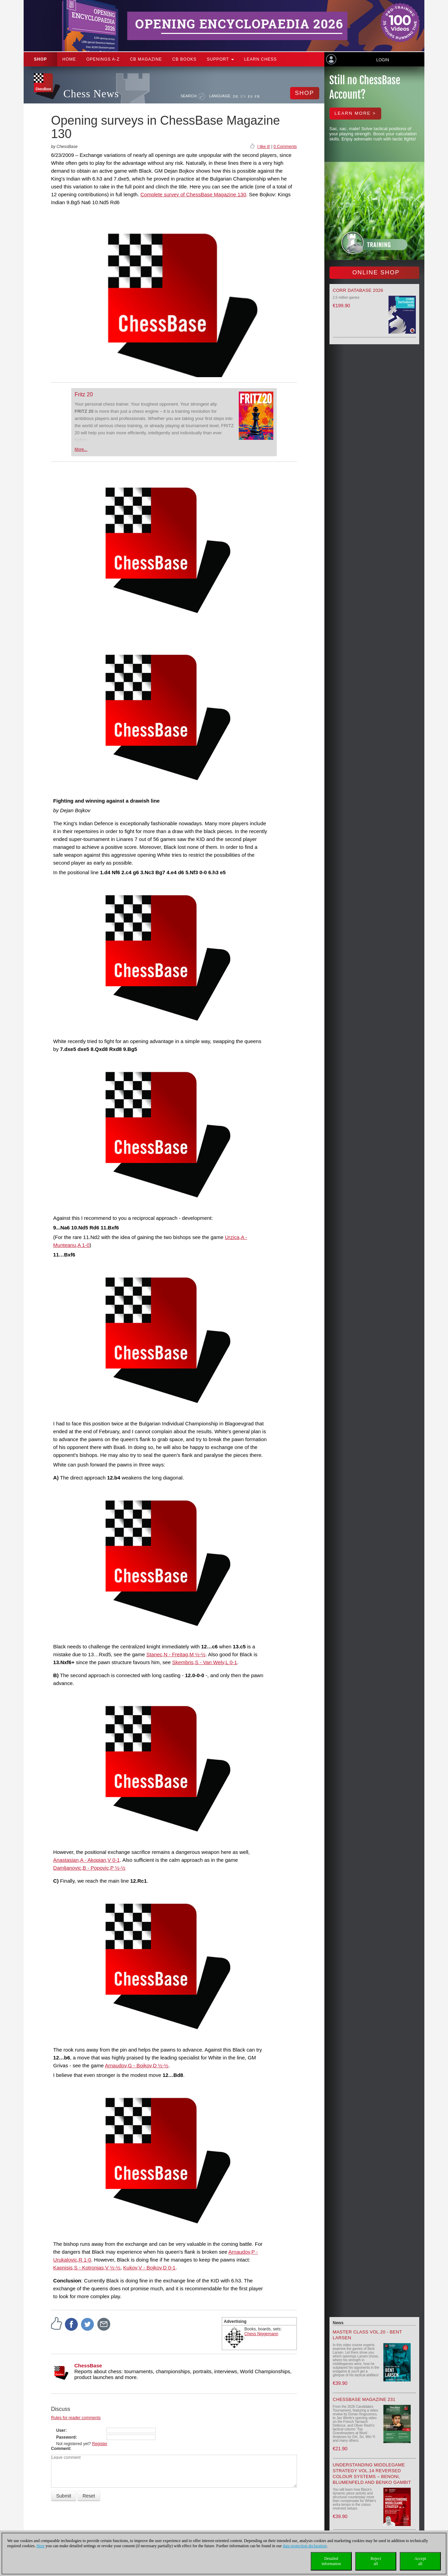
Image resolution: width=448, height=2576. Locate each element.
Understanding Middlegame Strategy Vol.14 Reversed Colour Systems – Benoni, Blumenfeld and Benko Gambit (372, 2473)
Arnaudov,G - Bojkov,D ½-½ (136, 2065)
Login (382, 60)
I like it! (263, 146)
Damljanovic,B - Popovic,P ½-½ (89, 1868)
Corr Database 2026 (358, 290)
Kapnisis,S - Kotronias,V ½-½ (86, 2267)
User (60, 2430)
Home (69, 59)
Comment (60, 2448)
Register (100, 2443)
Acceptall (420, 2561)
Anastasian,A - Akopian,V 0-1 (86, 1860)
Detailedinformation (331, 2561)
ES (250, 96)
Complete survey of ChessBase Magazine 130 (193, 194)
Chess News (91, 94)
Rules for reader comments (76, 2417)
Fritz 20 (84, 394)
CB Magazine (146, 59)
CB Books (184, 59)
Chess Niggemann (261, 2333)
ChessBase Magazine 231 (364, 2399)
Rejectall (376, 2561)
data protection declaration (305, 2545)
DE (236, 96)
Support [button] (220, 59)
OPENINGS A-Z (103, 59)
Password (66, 2437)
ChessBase (88, 2365)
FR (257, 96)
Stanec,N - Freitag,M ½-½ (176, 1654)
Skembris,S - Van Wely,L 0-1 (204, 1662)
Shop (40, 59)
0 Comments (285, 146)
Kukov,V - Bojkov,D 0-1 (149, 2267)
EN (243, 96)
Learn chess (260, 59)
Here (41, 2545)
